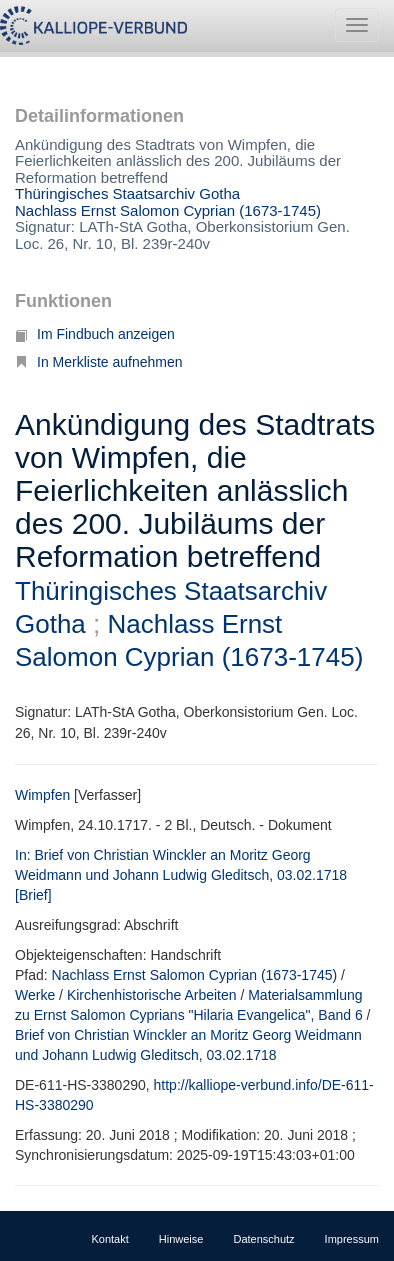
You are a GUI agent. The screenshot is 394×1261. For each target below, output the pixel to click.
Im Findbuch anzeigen (95, 334)
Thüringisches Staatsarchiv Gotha (127, 193)
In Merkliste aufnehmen (99, 362)
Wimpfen (42, 795)
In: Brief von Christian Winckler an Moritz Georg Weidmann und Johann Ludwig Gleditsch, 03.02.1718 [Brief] (181, 875)
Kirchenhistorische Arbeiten (152, 995)
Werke (35, 995)
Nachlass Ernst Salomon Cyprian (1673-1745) (168, 210)
